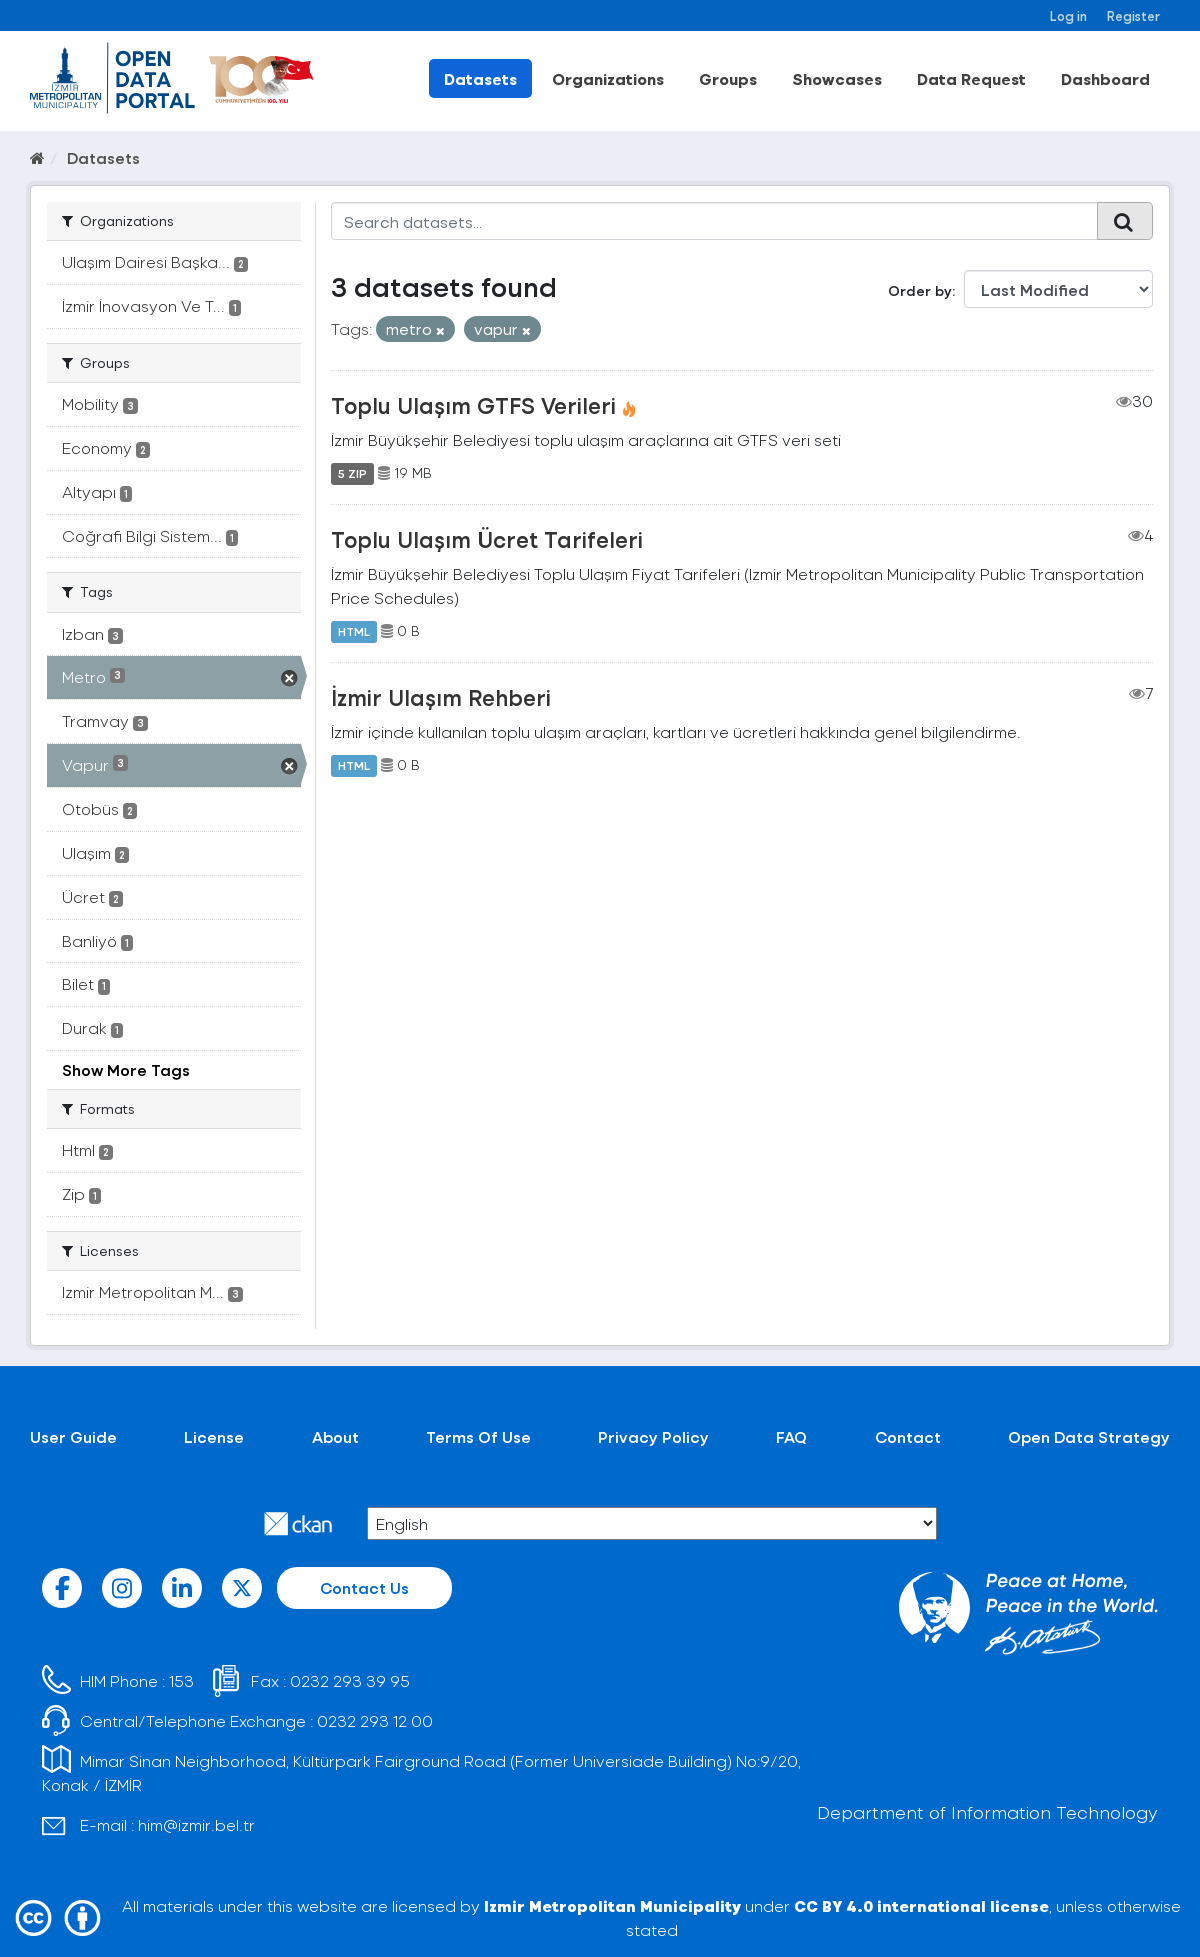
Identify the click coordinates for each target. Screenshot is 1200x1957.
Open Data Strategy (1089, 1436)
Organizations (608, 78)
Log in (1068, 15)
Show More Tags (126, 1069)
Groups (728, 78)
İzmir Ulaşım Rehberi (441, 697)
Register (1133, 15)
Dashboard (1105, 78)
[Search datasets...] (714, 221)
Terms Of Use (478, 1436)
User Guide (73, 1436)
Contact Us (364, 1587)
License (214, 1436)
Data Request (971, 78)
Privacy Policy (653, 1436)
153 (181, 1680)
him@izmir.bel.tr (196, 1824)
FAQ (791, 1436)
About (335, 1436)
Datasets (480, 78)
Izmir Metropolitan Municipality (612, 1905)
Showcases (837, 78)
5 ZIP (352, 473)
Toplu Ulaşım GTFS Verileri (473, 405)
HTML (354, 631)
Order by (920, 290)
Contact (908, 1436)
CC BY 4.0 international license (921, 1905)
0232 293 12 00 (375, 1720)
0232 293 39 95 (350, 1680)
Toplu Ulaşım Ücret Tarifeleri (487, 539)
